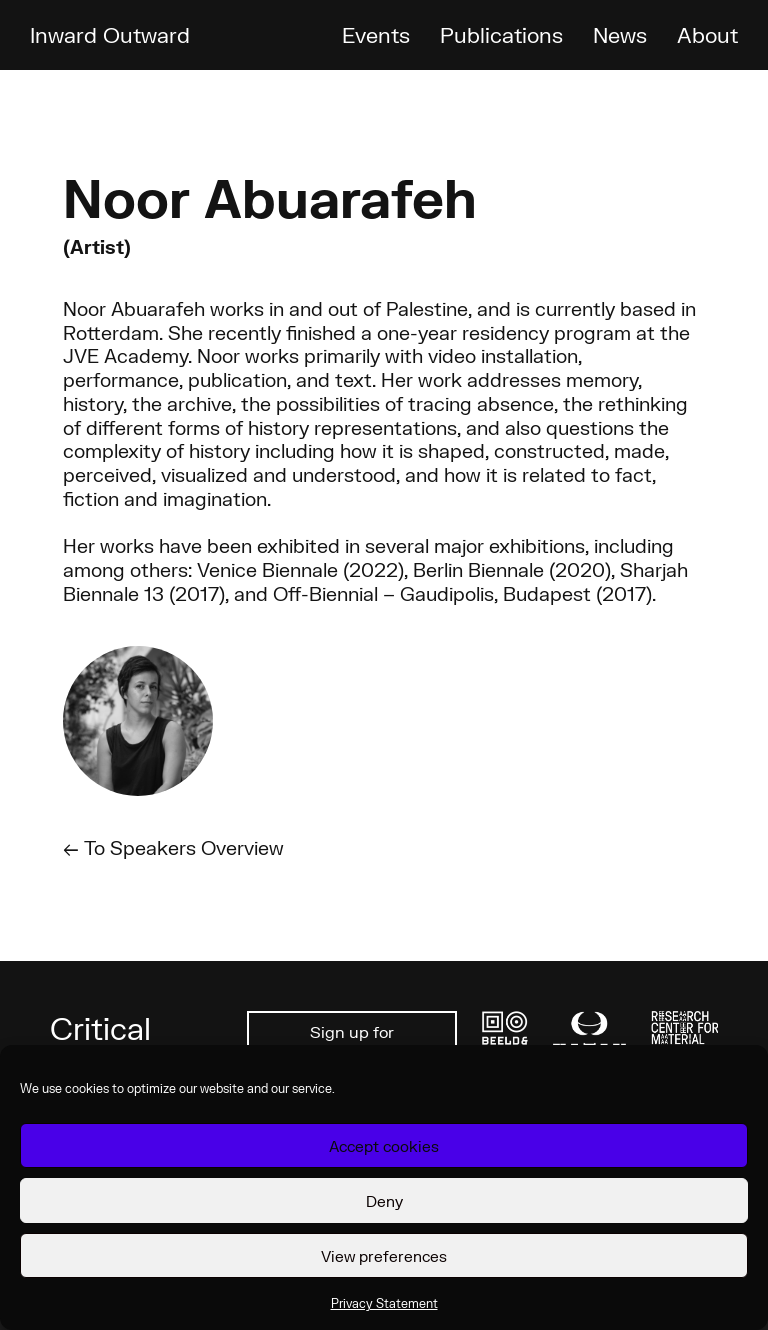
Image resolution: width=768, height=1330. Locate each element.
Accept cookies (384, 1146)
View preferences (384, 1256)
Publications (501, 34)
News (620, 34)
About (707, 34)
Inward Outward (110, 34)
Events (376, 34)
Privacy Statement (384, 1303)
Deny (384, 1201)
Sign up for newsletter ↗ (352, 1042)
